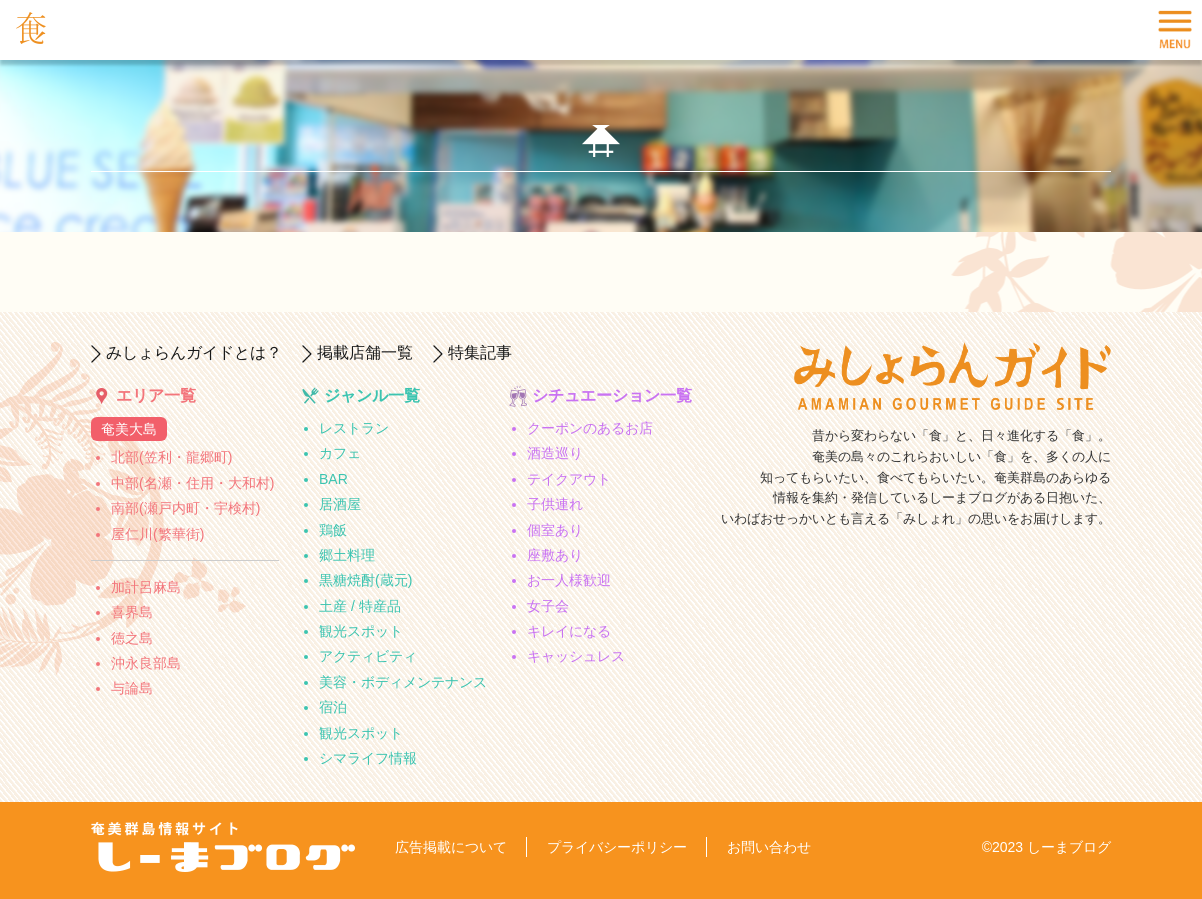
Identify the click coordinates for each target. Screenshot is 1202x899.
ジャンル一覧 (372, 395)
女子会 (548, 606)
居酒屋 (340, 504)
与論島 (132, 688)
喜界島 (132, 612)
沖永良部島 (146, 663)
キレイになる (569, 631)
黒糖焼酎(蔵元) (365, 580)
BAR (333, 479)
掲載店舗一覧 (365, 352)
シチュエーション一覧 (612, 395)
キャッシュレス (576, 656)
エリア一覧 (156, 395)
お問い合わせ (769, 847)
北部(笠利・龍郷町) (171, 457)
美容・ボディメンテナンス (403, 682)
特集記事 (480, 352)
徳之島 (132, 638)
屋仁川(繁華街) (157, 534)
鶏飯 (333, 530)
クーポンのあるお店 (590, 428)
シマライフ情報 (368, 758)
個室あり (555, 530)
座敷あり (555, 555)
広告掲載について (451, 847)
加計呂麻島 (146, 587)
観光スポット (361, 631)
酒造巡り (555, 453)
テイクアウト (569, 479)
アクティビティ (368, 656)
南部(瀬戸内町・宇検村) (185, 508)
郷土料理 (347, 555)
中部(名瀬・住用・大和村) (192, 483)
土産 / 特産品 (360, 606)
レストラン (354, 428)
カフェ (340, 453)
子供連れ (555, 504)
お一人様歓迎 (569, 580)
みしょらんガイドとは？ (194, 352)
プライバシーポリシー (617, 847)
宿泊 (333, 707)
